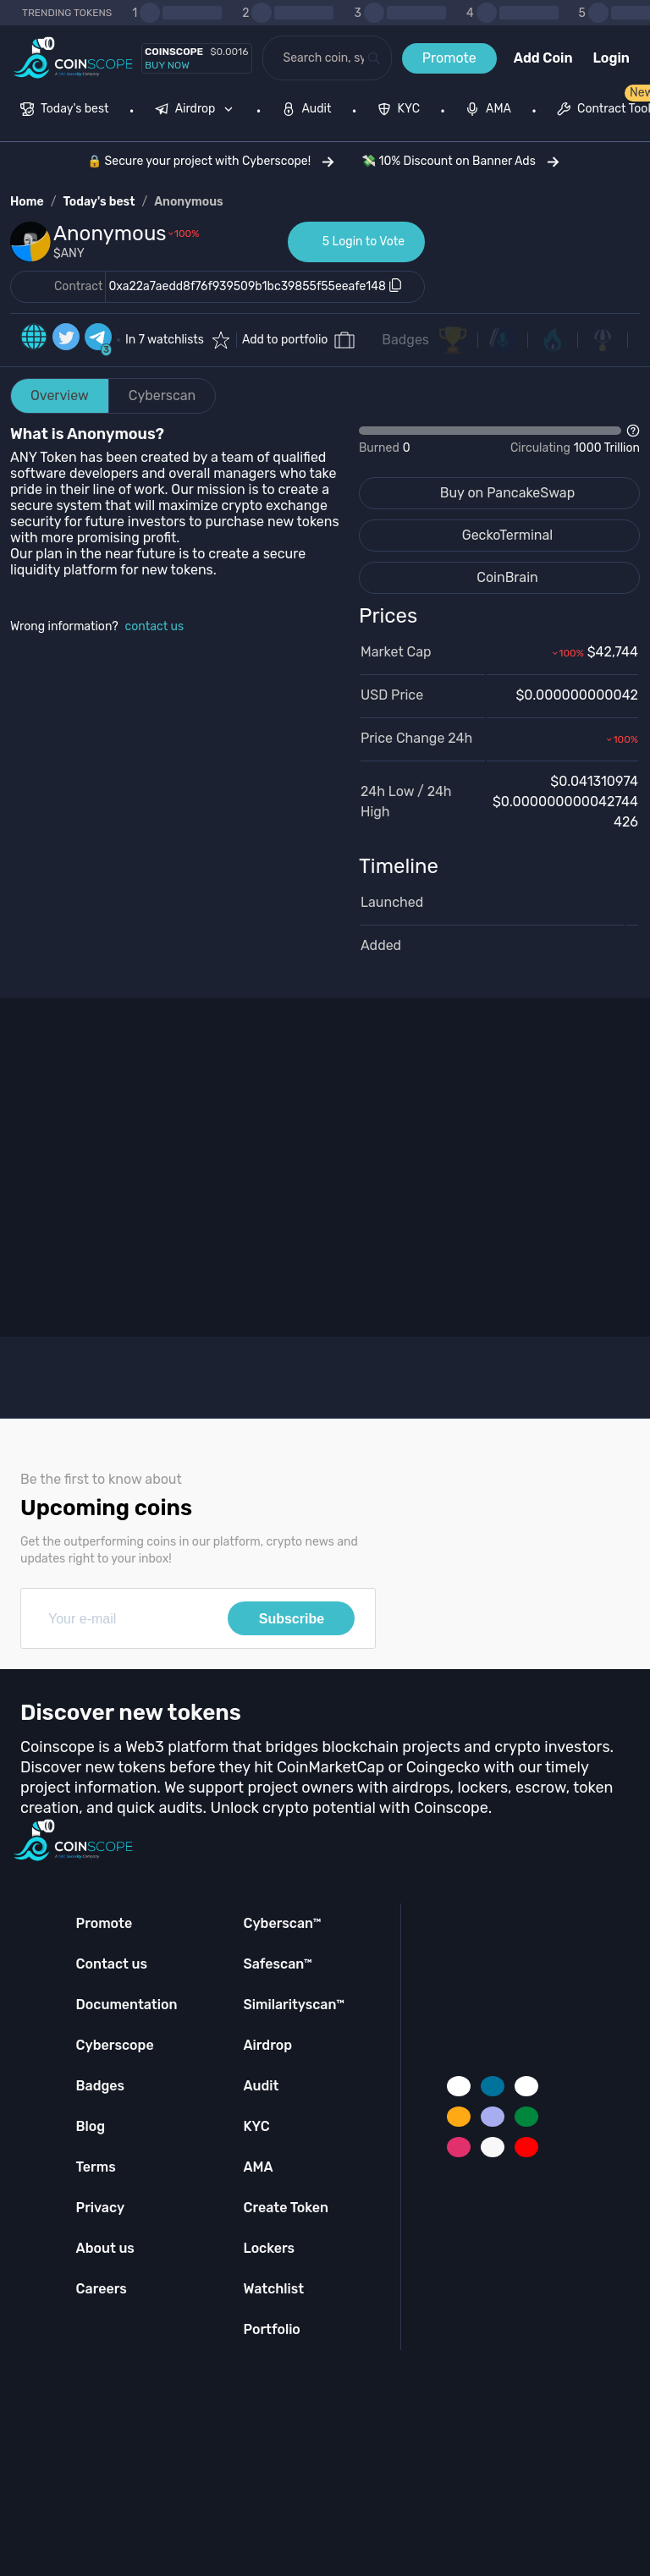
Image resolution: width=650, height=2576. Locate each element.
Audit (260, 2086)
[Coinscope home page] (73, 58)
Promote (449, 58)
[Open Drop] (499, 440)
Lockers (269, 2248)
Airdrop (267, 2045)
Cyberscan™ (282, 1923)
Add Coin (543, 58)
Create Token (285, 2208)
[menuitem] (64, 110)
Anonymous (188, 202)
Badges (405, 340)
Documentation (127, 2005)
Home (27, 202)
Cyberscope (115, 2045)
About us (105, 2248)
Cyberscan (162, 395)
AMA (258, 2167)
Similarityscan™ (293, 2005)
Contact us (111, 1964)
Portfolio (271, 2329)
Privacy (100, 2208)
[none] (198, 110)
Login (611, 58)
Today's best (99, 202)
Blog (91, 2126)
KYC (256, 2126)
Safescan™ (277, 1964)
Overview (59, 395)
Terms (96, 2167)
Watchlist (273, 2289)
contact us (155, 626)
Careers (101, 2289)
